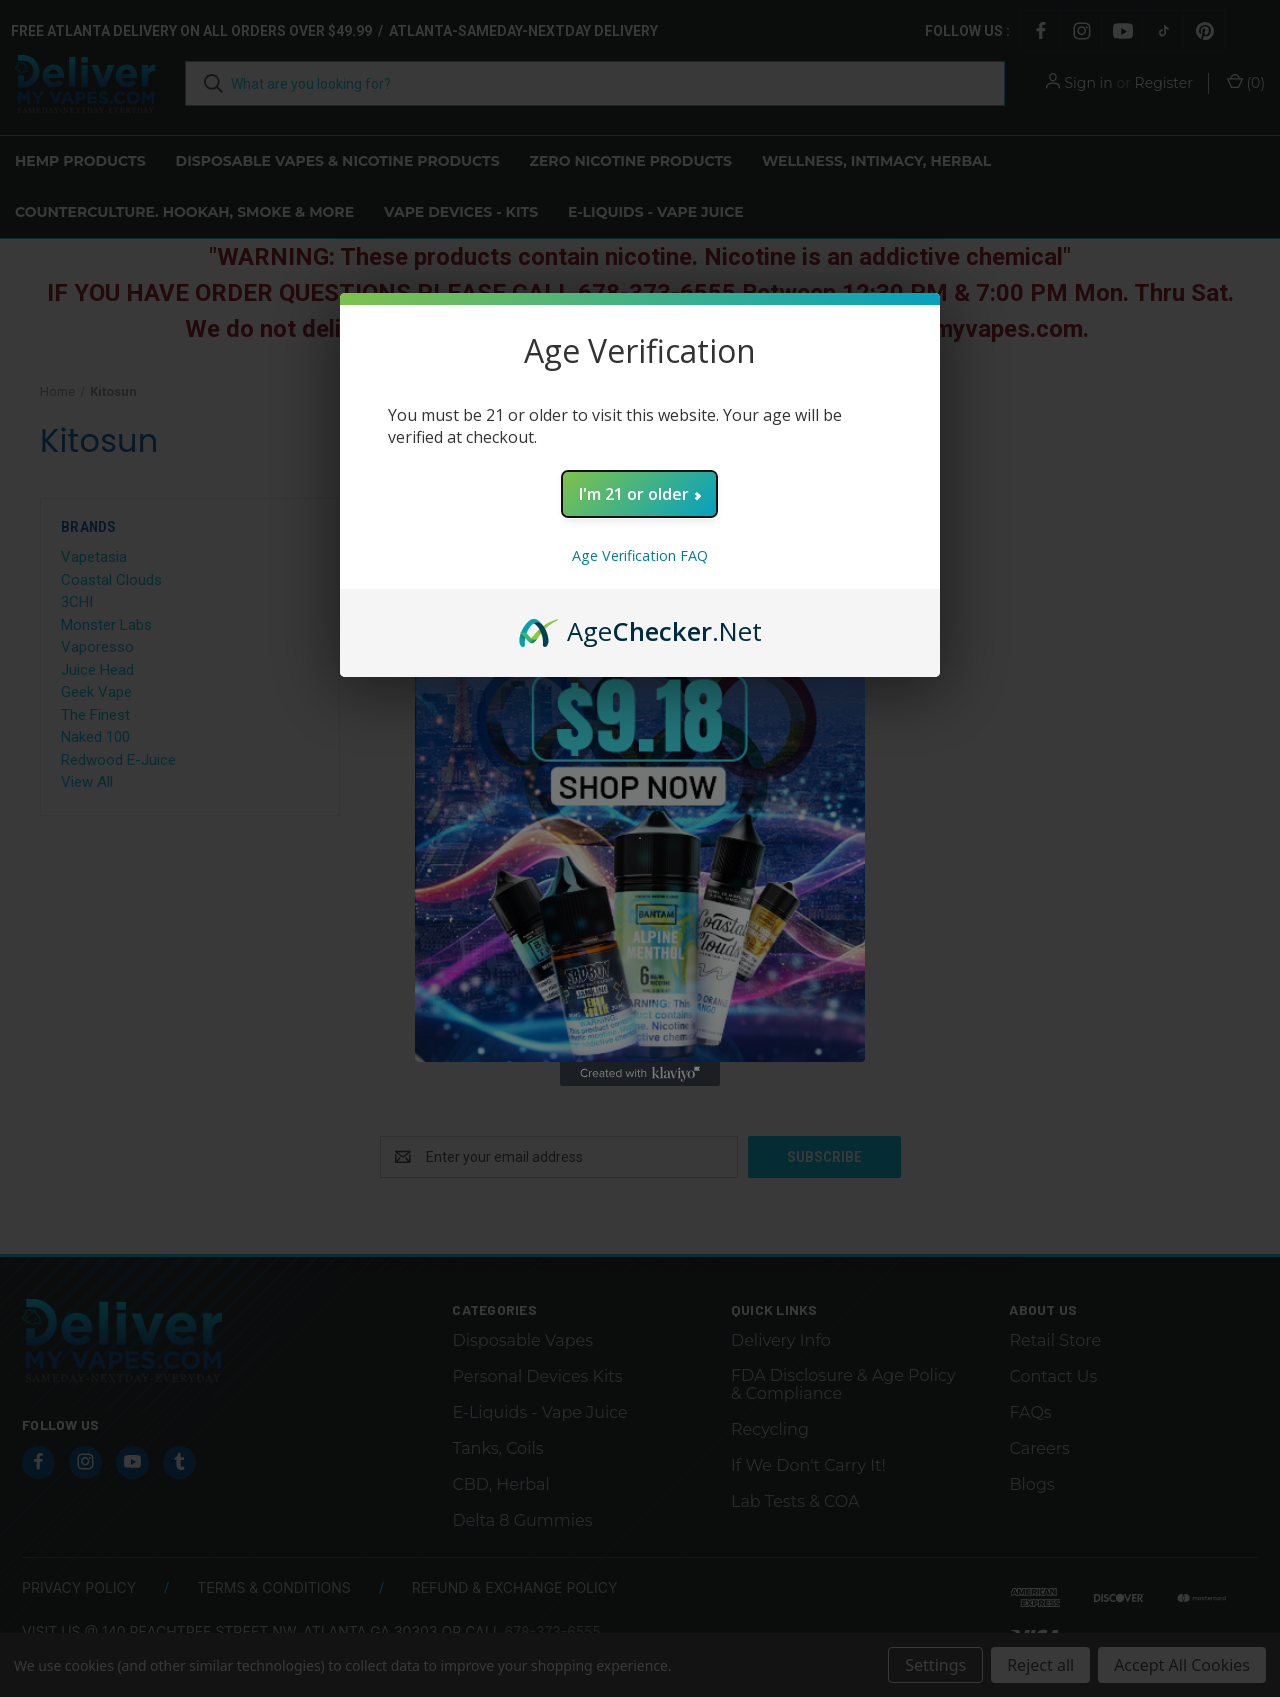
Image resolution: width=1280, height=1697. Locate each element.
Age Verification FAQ (640, 555)
